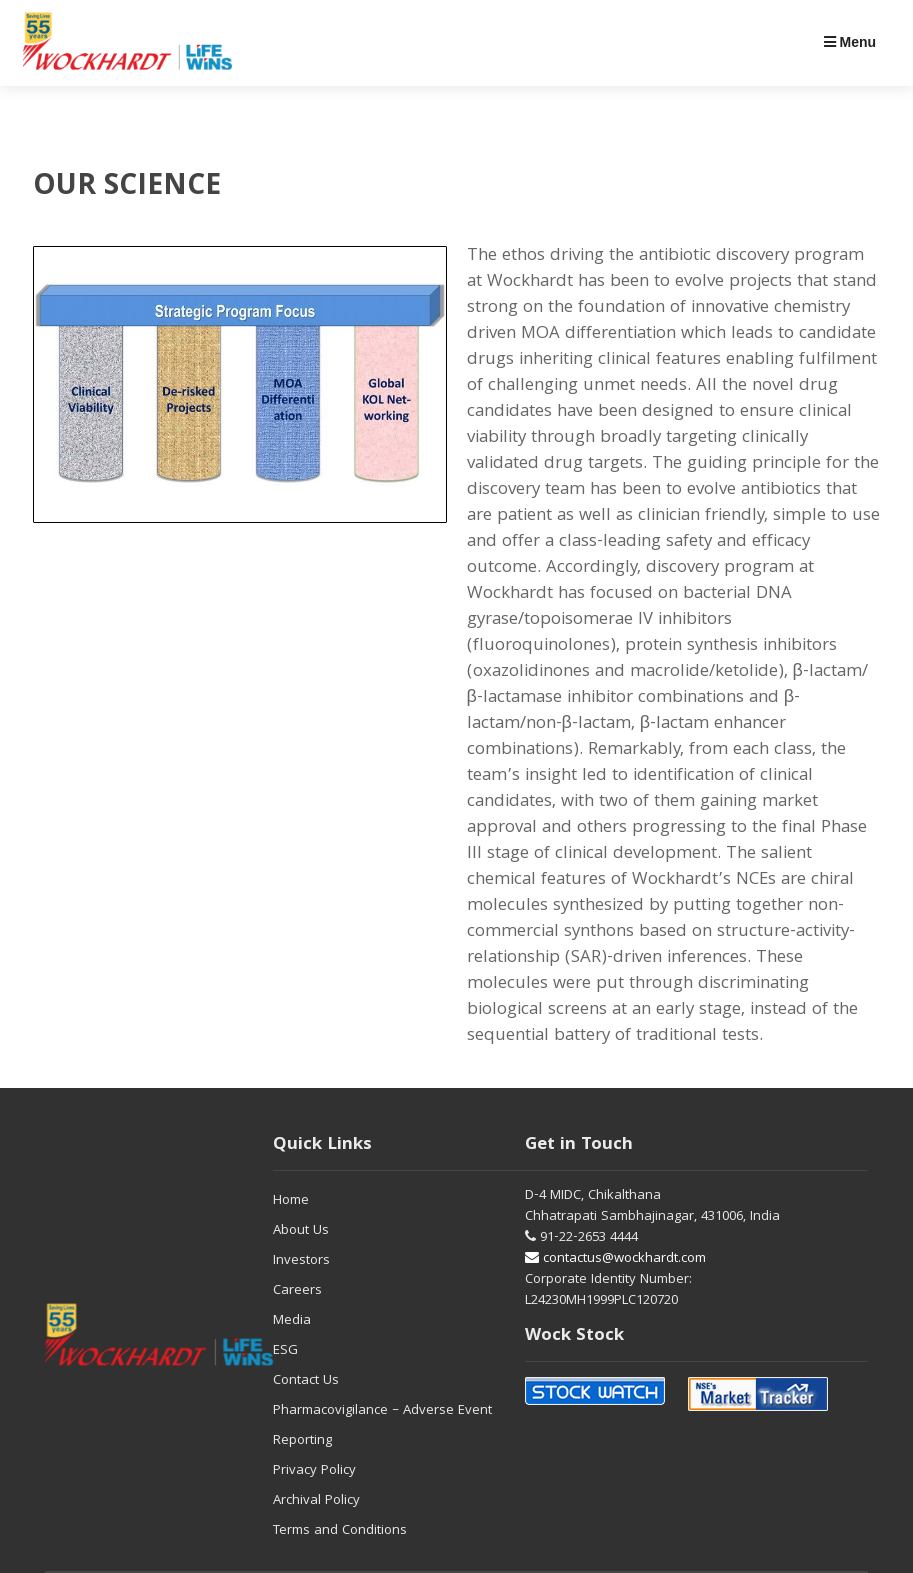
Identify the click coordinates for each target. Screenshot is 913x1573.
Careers (297, 1291)
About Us (301, 1231)
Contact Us (306, 1381)
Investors (301, 1261)
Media (292, 1321)
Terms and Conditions (340, 1531)
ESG (285, 1351)
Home (291, 1201)
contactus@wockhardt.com (615, 1259)
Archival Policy (316, 1501)
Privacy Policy (314, 1471)
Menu (850, 42)
